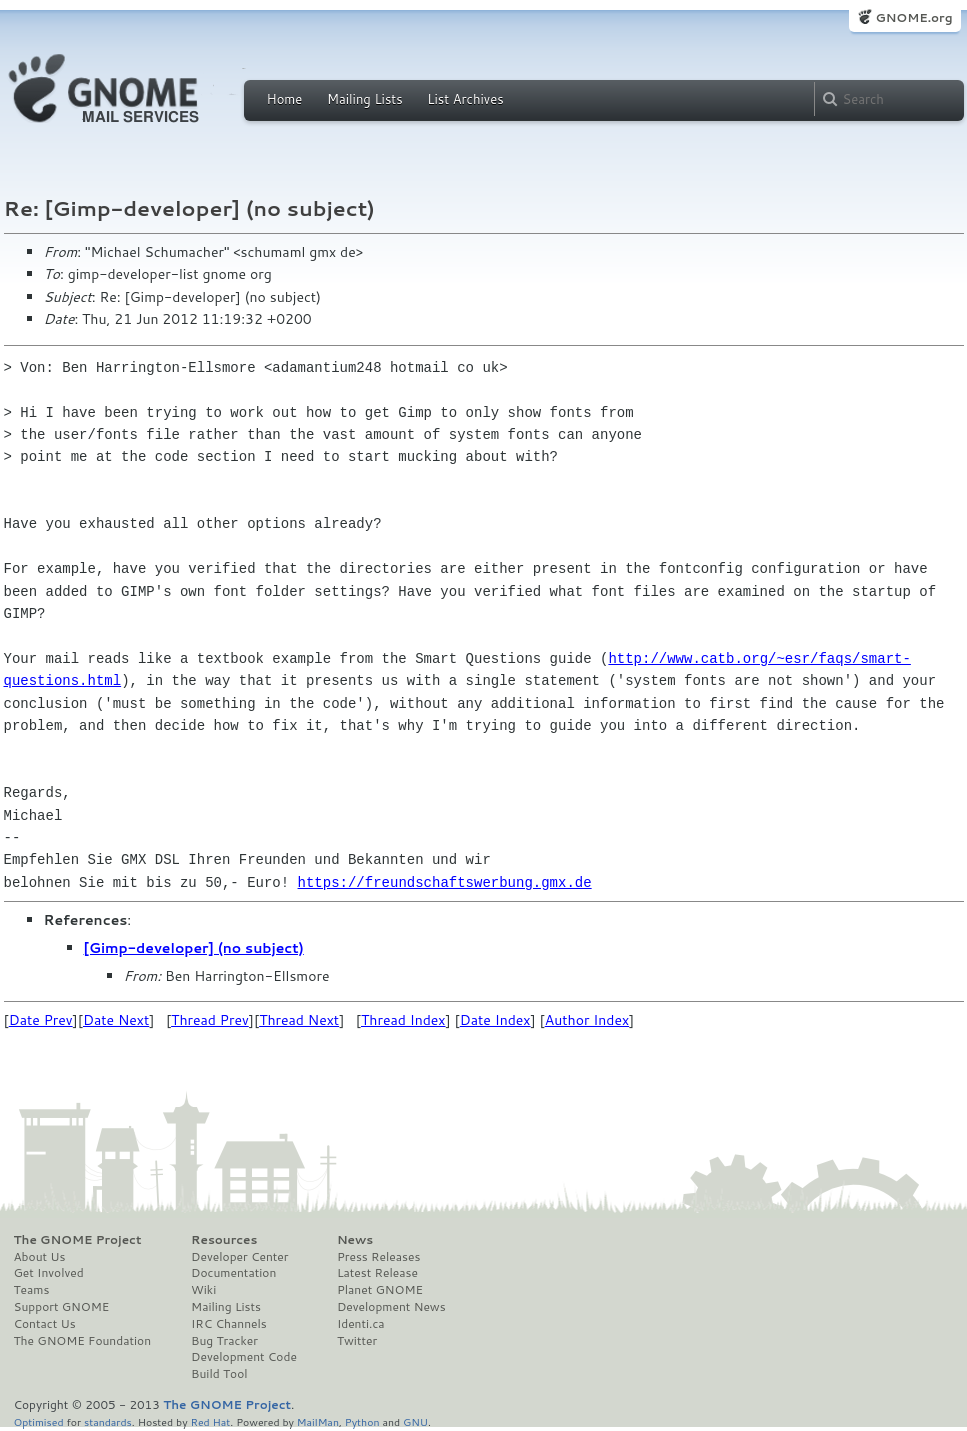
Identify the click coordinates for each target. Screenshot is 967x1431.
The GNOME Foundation (83, 1341)
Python (362, 1421)
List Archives (465, 99)
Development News (391, 1307)
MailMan (318, 1421)
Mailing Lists (365, 99)
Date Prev (41, 1020)
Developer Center (239, 1257)
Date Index (495, 1020)
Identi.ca (361, 1324)
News (355, 1240)
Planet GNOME (380, 1290)
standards (108, 1421)
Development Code (244, 1357)
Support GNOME (62, 1307)
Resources (224, 1240)
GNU (415, 1421)
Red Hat (210, 1421)
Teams (32, 1290)
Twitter (357, 1341)
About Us (40, 1257)
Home (285, 99)
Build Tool (219, 1374)
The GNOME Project (78, 1240)
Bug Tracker (224, 1341)
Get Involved (49, 1273)
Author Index (587, 1020)
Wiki (203, 1290)
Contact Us (45, 1324)
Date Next (116, 1020)
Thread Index (403, 1020)
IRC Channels (229, 1324)
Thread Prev (210, 1020)
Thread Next (299, 1020)
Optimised (39, 1421)
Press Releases (378, 1257)
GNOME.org (913, 17)
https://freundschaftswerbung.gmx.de (445, 882)
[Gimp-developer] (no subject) (194, 948)
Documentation (233, 1273)
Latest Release (377, 1273)
